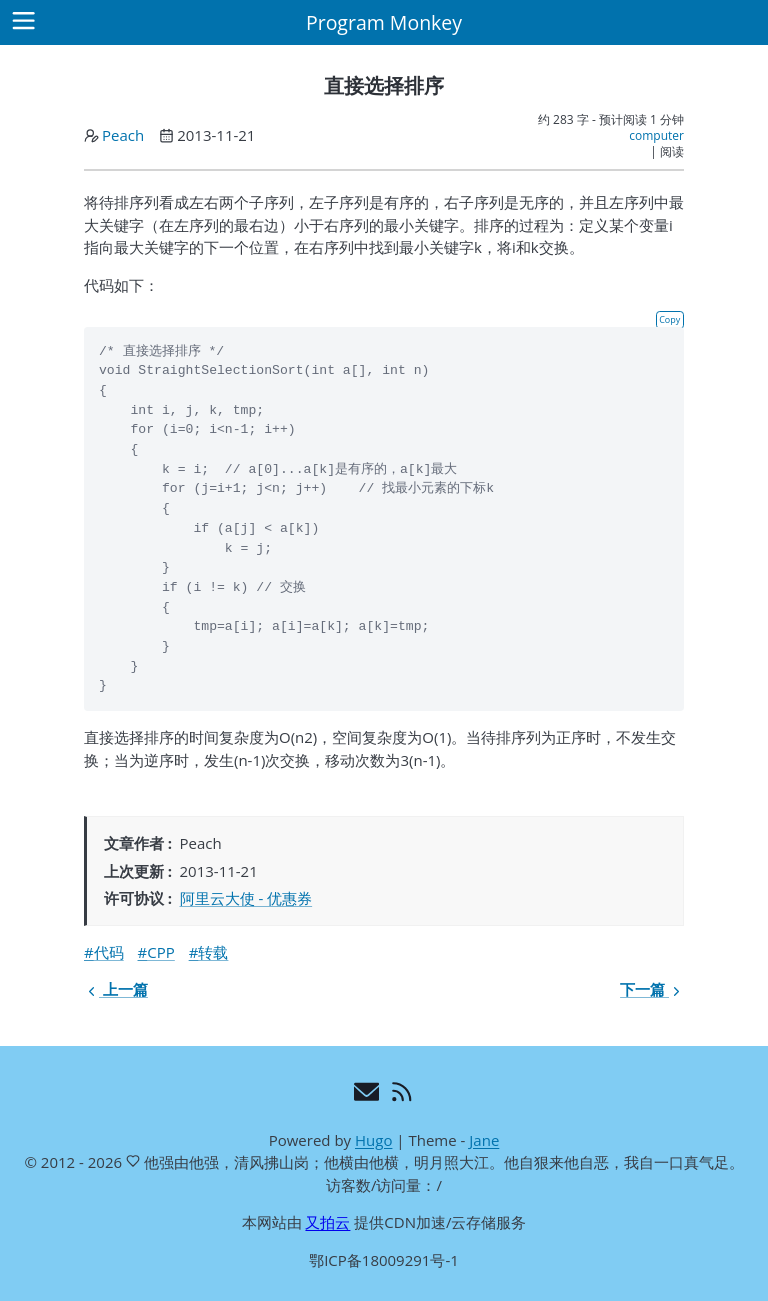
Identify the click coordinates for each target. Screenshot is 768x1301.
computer (656, 135)
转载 (213, 952)
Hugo (373, 1140)
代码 (109, 952)
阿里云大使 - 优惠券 (246, 898)
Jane (484, 1140)
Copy (669, 319)
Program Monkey (384, 22)
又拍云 (327, 1222)
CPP (161, 952)
